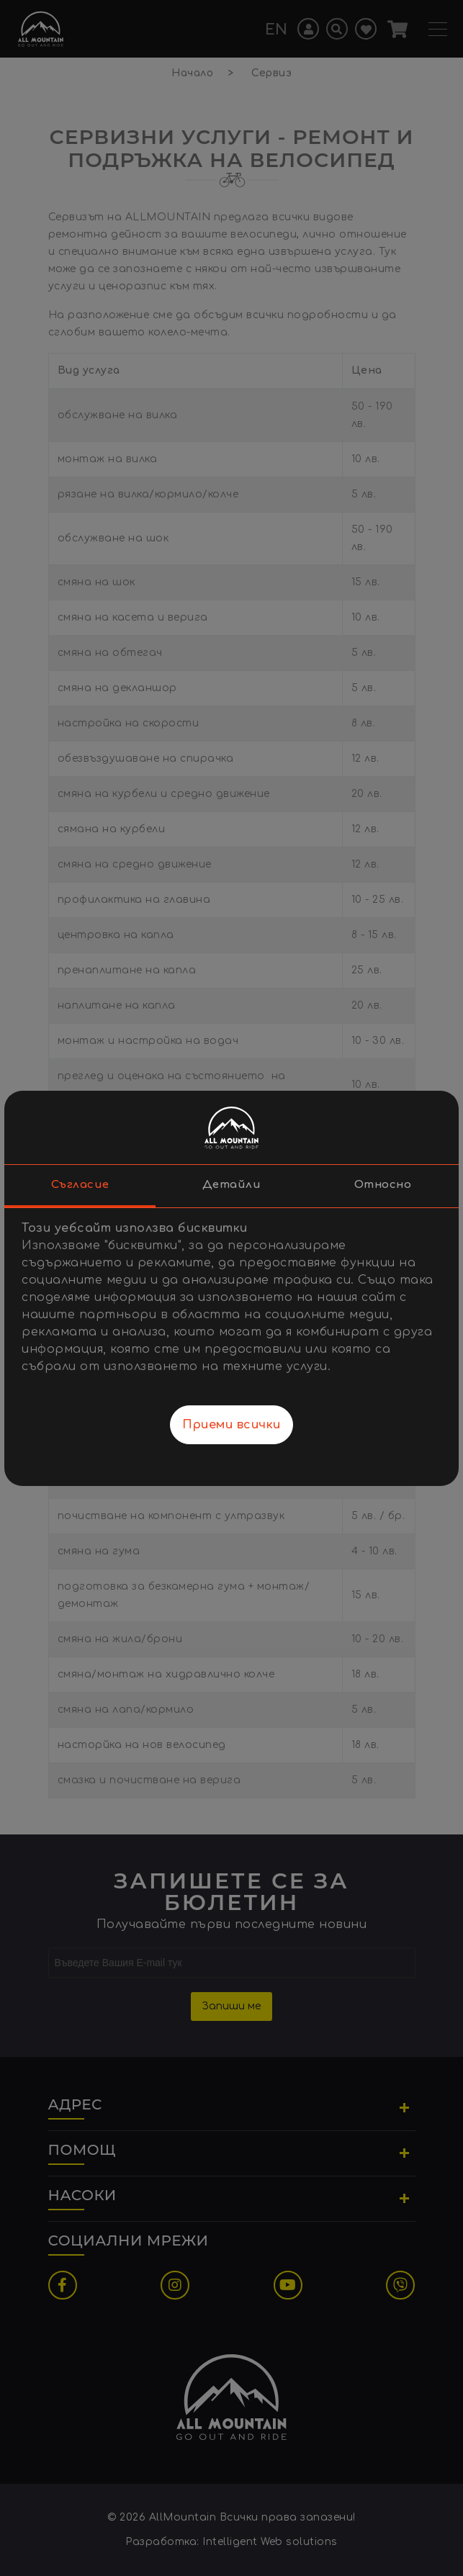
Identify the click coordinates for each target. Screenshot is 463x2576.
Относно (383, 1185)
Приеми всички (231, 1424)
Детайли (231, 1185)
